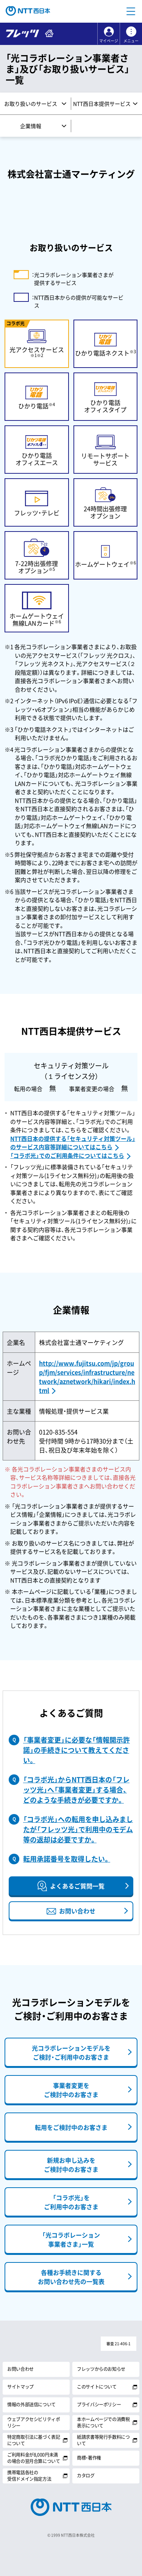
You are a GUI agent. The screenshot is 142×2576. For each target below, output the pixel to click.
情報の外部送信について (31, 2404)
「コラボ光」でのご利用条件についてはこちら (67, 1155)
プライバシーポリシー (99, 2404)
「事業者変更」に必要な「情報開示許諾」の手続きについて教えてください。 (76, 1750)
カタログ (86, 2475)
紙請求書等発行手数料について (103, 2440)
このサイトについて (97, 2386)
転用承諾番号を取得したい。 (66, 1859)
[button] (130, 11)
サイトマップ (20, 2386)
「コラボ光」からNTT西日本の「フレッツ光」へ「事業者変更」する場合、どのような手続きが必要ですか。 (76, 1789)
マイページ (108, 40)
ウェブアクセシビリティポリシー (33, 2422)
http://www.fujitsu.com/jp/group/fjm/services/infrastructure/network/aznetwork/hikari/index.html (87, 1376)
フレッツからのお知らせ (101, 2369)
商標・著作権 (89, 2457)
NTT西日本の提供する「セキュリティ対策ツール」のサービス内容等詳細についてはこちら (72, 1142)
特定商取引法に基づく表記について (33, 2440)
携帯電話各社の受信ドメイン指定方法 (29, 2475)
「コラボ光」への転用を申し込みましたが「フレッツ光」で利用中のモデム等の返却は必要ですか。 (78, 1829)
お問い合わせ (20, 2369)
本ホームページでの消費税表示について (103, 2422)
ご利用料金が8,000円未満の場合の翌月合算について (33, 2458)
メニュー (131, 40)
